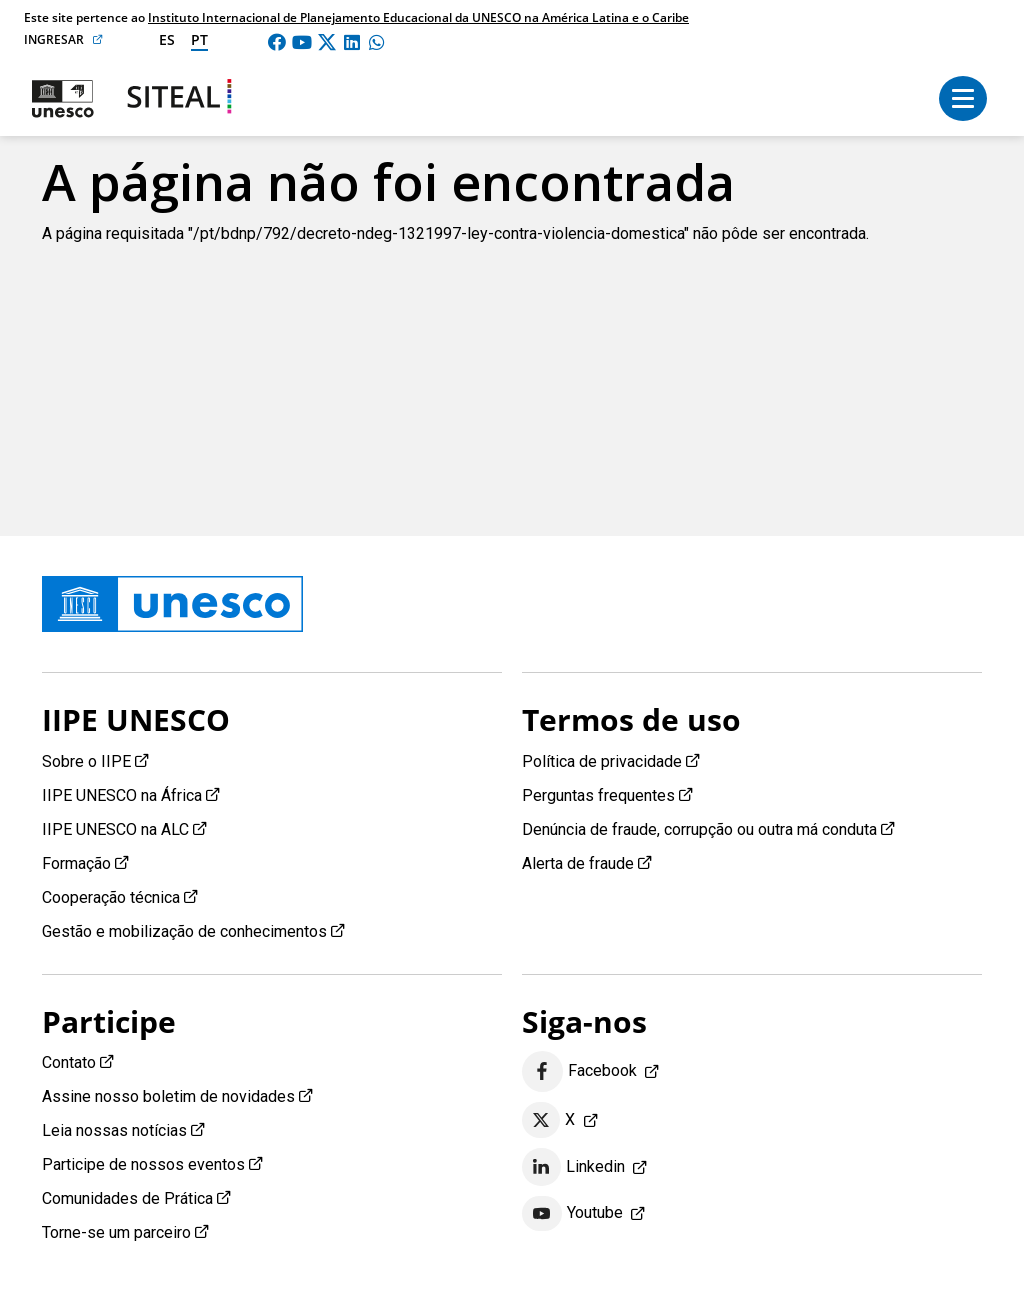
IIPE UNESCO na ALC (115, 829)
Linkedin (573, 1167)
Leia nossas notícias (114, 1130)
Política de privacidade (602, 761)
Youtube (572, 1214)
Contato (69, 1062)
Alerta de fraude (578, 863)
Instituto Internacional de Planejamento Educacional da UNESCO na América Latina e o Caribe (418, 17)
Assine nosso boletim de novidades (168, 1096)
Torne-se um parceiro (116, 1232)
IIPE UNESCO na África (122, 795)
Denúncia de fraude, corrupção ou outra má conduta (699, 829)
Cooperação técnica (111, 897)
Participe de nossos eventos (143, 1164)
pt (199, 39)
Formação (76, 863)
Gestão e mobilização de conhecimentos (184, 931)
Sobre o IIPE (86, 761)
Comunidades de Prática (127, 1198)
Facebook (579, 1071)
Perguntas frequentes (598, 795)
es (167, 39)
